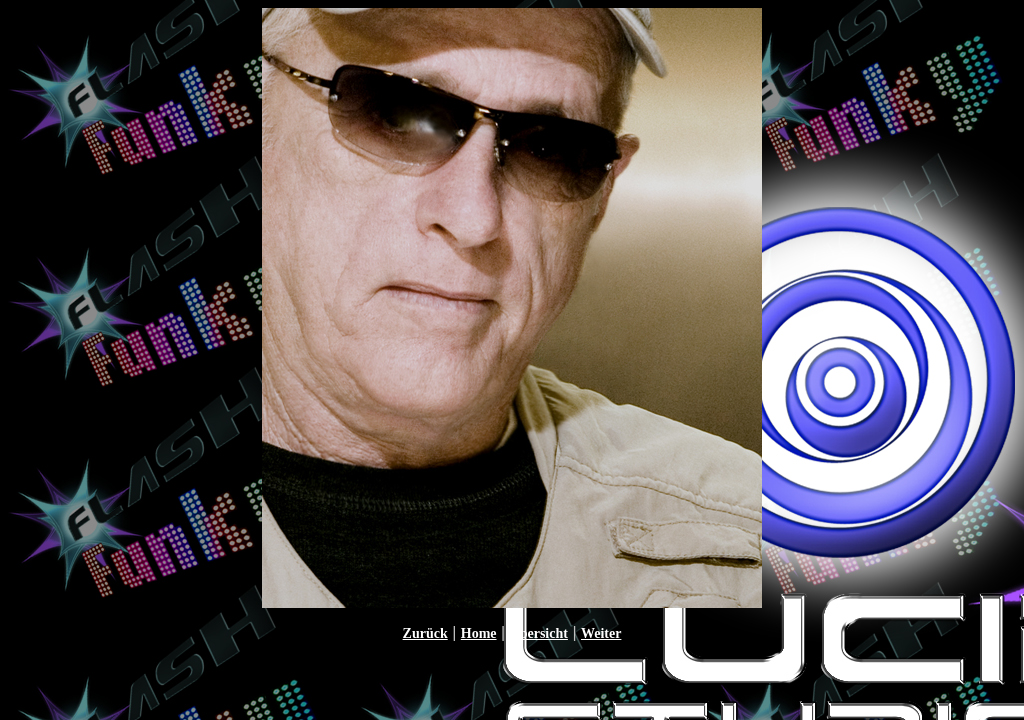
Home (479, 633)
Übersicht (539, 633)
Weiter (601, 633)
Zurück (425, 633)
